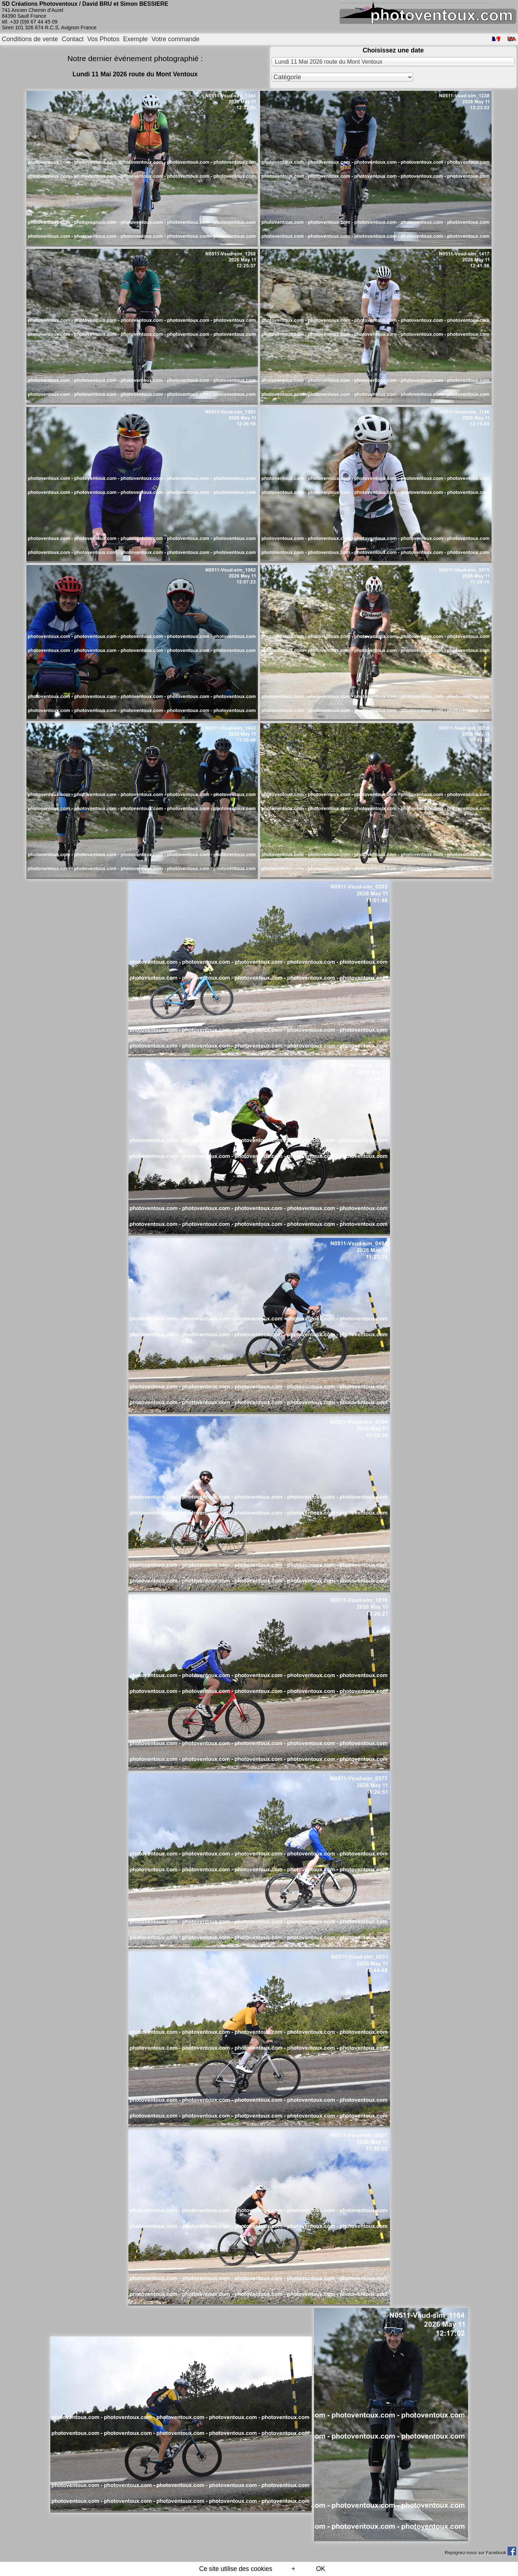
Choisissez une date (393, 50)
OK (320, 2568)
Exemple (135, 39)
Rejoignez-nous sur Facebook (480, 2552)
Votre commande (176, 39)
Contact (73, 39)
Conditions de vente (30, 39)
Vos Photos (103, 39)
